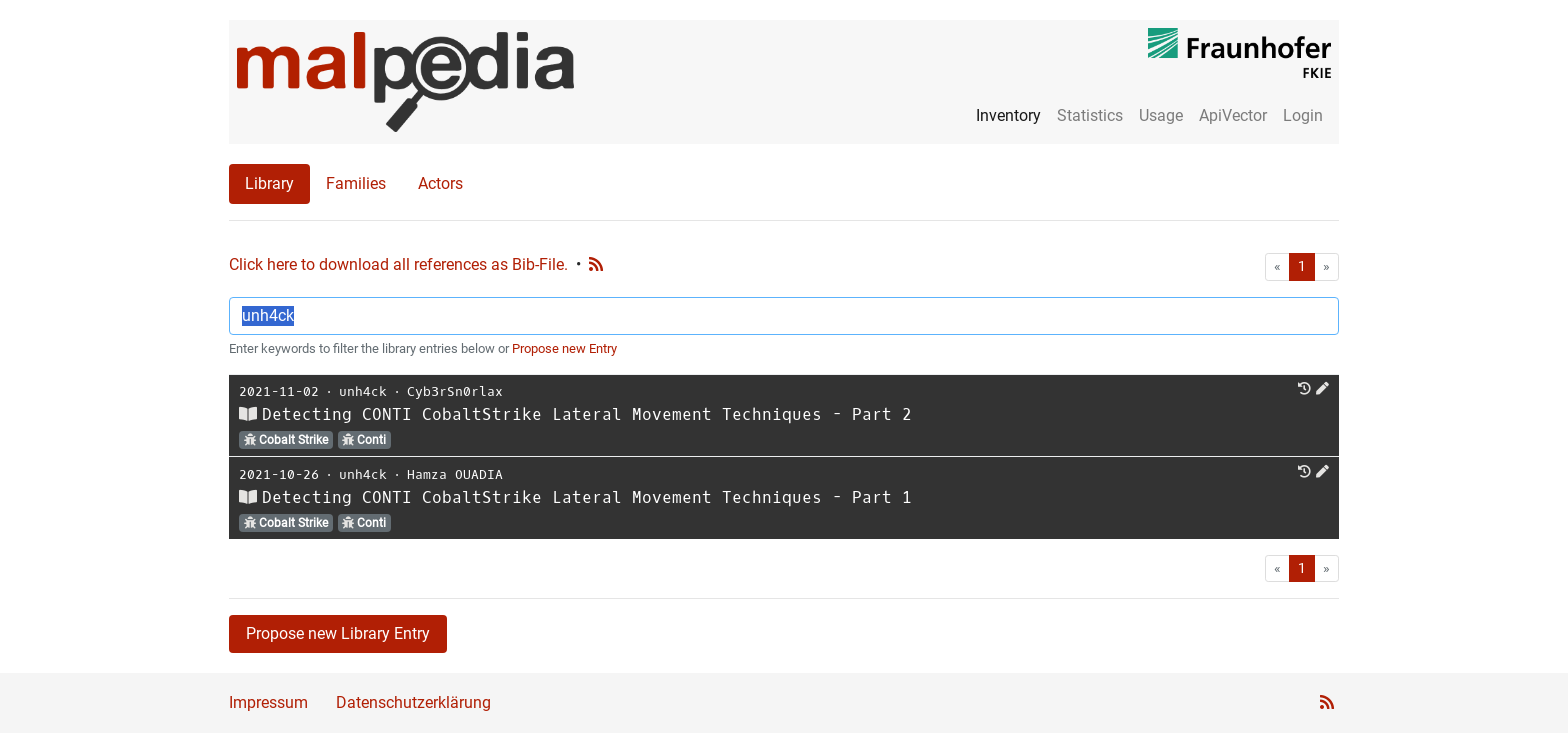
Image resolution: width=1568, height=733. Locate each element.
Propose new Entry (564, 348)
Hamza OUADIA (455, 474)
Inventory (1008, 115)
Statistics (1090, 115)
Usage (1161, 115)
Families (356, 183)
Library (269, 183)
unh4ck (363, 391)
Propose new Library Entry (338, 633)
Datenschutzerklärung (413, 702)
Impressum (268, 702)
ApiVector (1233, 115)
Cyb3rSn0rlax (455, 391)
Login (1303, 115)
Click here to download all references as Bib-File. (398, 264)
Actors (440, 183)
